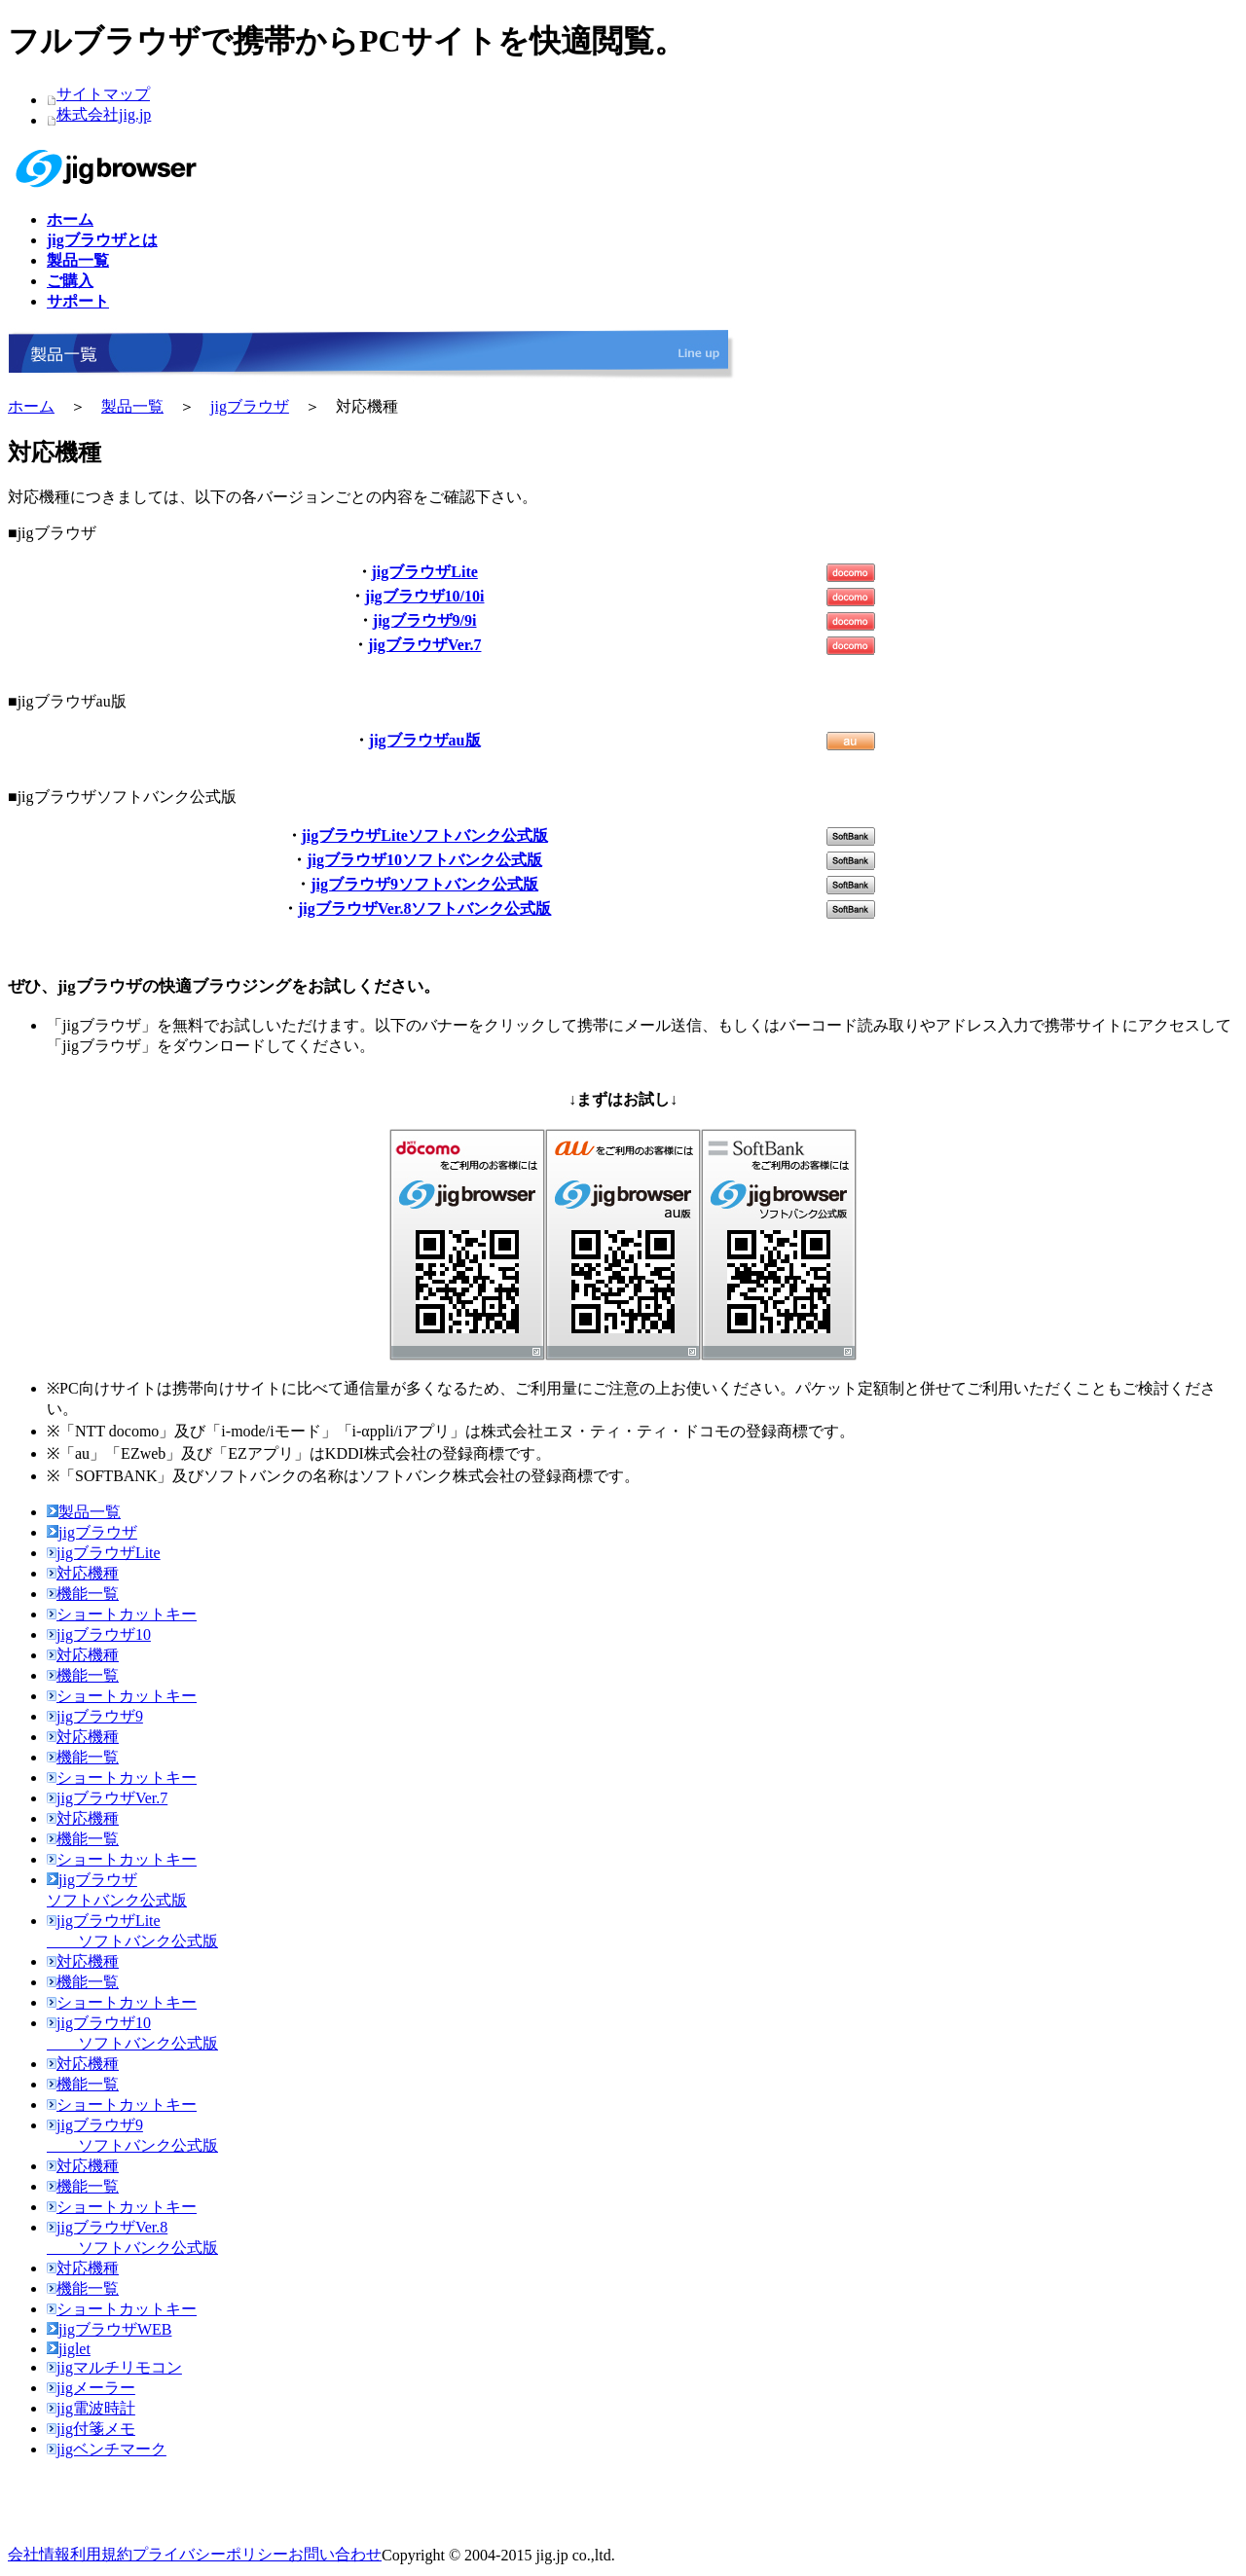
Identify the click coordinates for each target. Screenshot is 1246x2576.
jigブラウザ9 (95, 1716)
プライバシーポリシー (210, 2554)
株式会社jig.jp (103, 114)
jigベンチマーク (106, 2449)
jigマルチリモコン (114, 2367)
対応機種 (83, 1573)
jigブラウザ (249, 406)
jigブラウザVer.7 (425, 644)
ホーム (31, 406)
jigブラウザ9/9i (425, 620)
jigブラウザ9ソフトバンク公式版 (424, 884)
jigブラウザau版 (425, 740)
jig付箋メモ (91, 2428)
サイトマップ (103, 94)
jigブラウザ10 (99, 1634)
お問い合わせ (335, 2554)
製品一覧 (132, 406)
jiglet (69, 2348)
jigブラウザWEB (109, 2329)
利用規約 (101, 2554)
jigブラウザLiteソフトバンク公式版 (425, 835)
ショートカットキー (122, 1614)
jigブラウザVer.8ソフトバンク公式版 (425, 908)
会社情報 (39, 2554)
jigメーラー (91, 2387)
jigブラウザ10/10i (425, 596)
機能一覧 (83, 1593)
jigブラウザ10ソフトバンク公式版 (424, 860)
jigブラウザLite (425, 571)
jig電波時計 (91, 2408)
